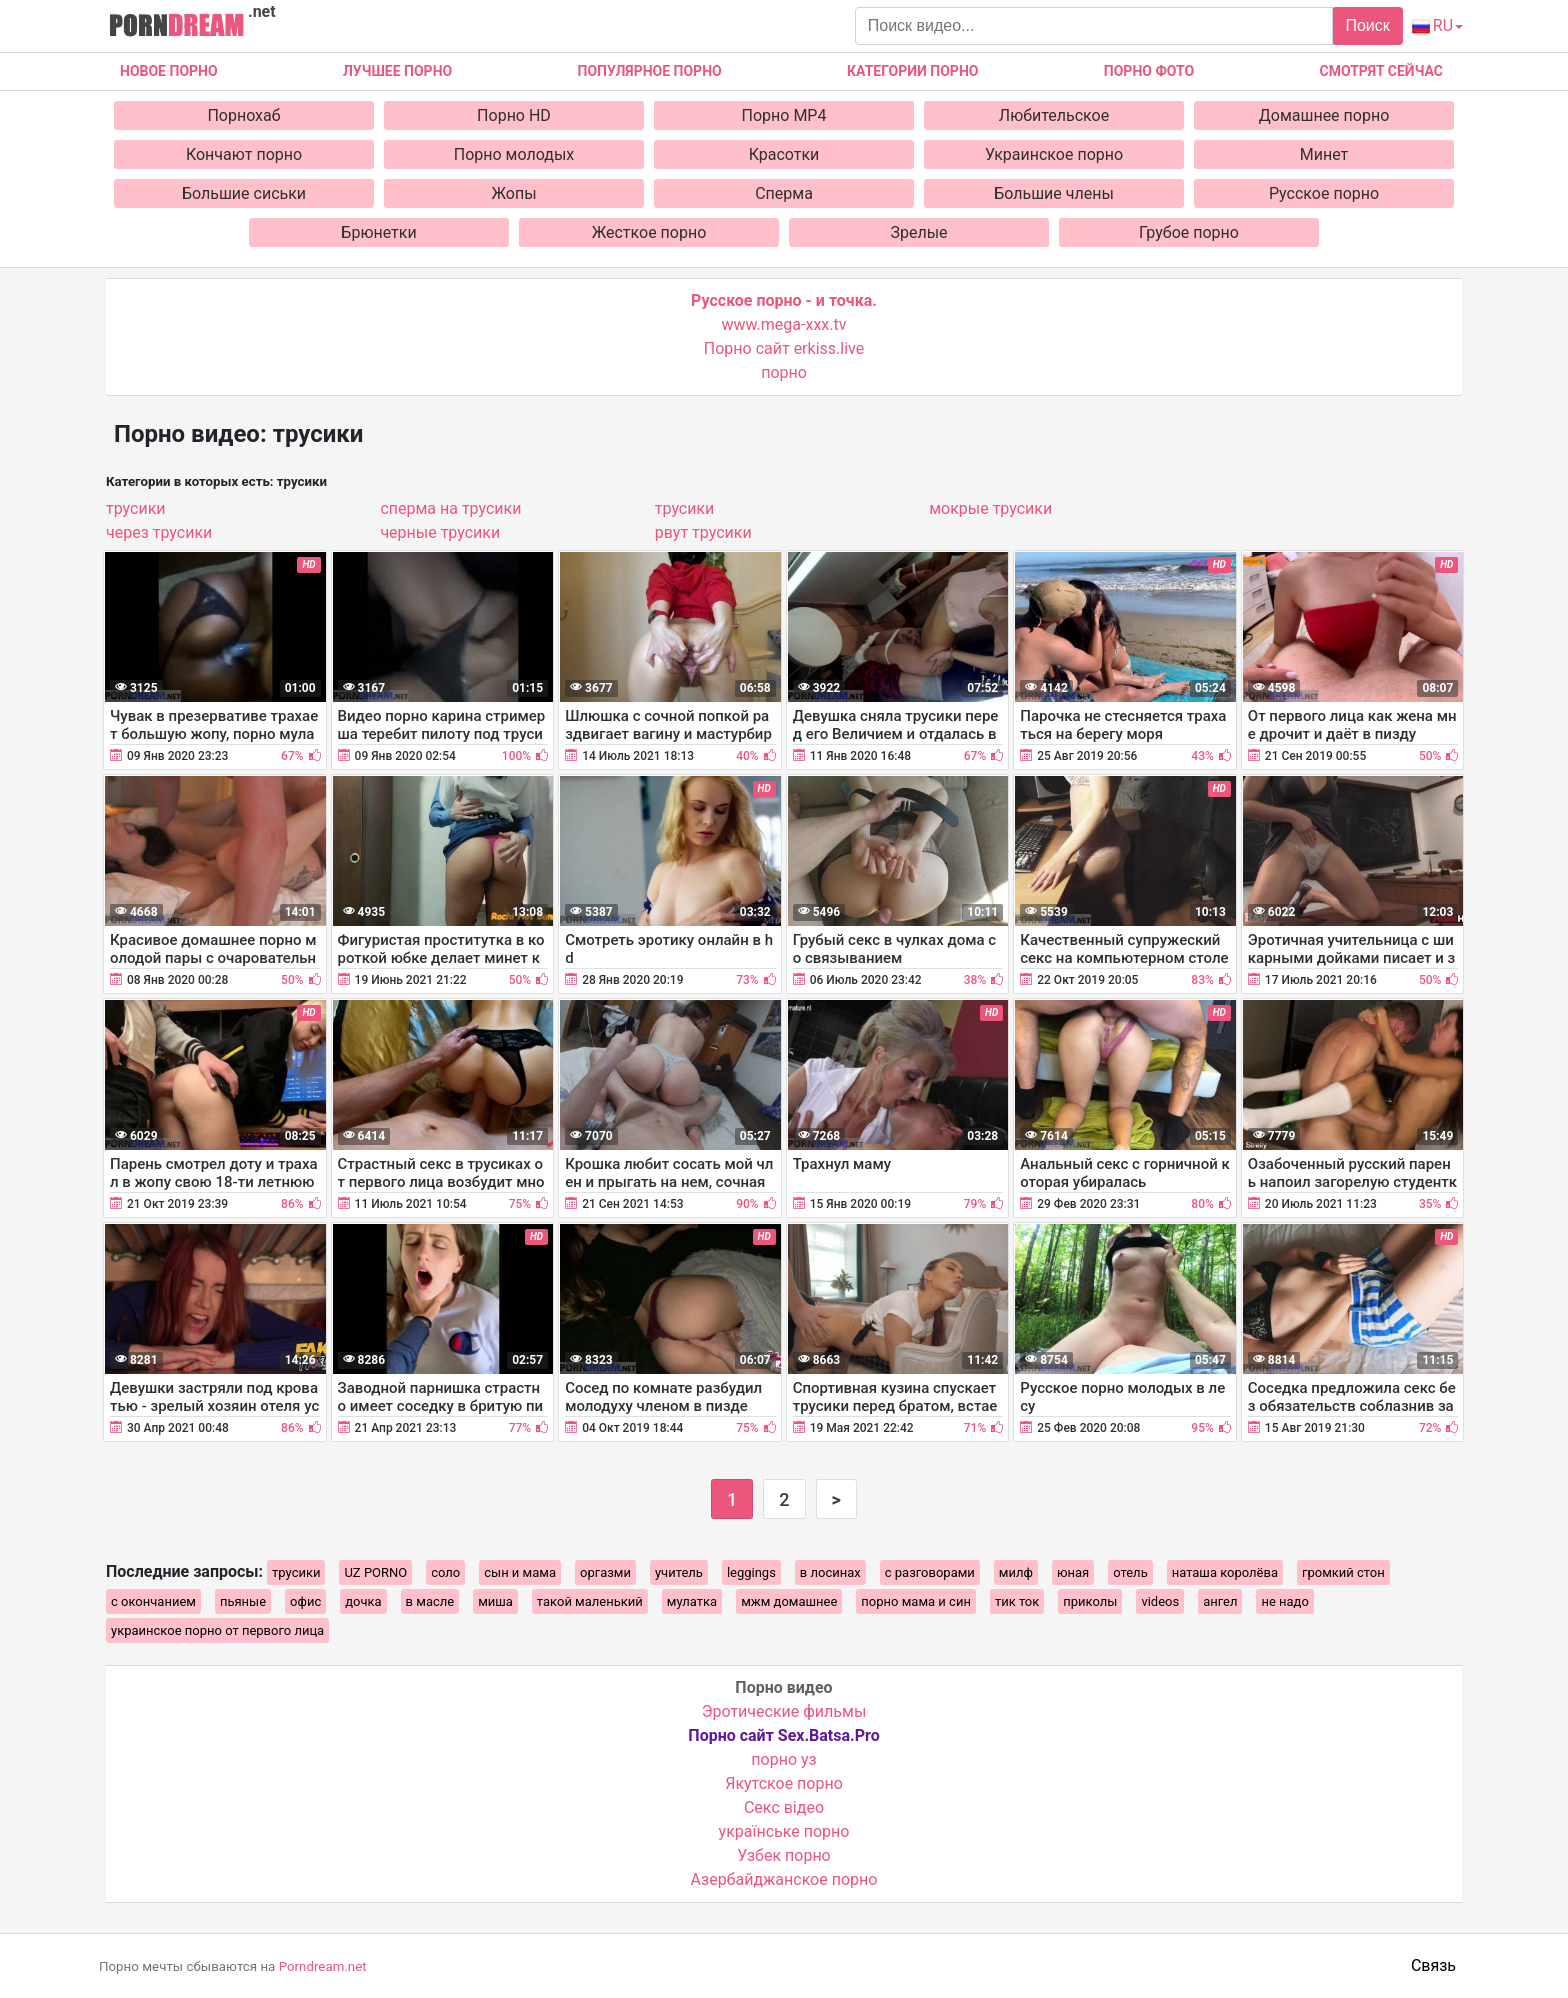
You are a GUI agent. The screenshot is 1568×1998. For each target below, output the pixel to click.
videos (1160, 1601)
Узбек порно (784, 1855)
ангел (1220, 1601)
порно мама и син (916, 1601)
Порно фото (1149, 71)
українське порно (784, 1831)
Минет (1324, 154)
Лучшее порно (397, 71)
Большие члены (1054, 193)
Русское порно (1324, 193)
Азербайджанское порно (784, 1879)
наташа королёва (1225, 1572)
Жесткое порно (649, 232)
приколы (1090, 1601)
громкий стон (1343, 1572)
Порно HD (514, 115)
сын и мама (520, 1572)
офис (305, 1601)
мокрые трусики (990, 508)
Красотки (784, 154)
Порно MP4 (784, 115)
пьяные (243, 1601)
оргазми (605, 1572)
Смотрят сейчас (1381, 71)
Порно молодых (514, 154)
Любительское (1054, 115)
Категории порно (912, 71)
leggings (751, 1572)
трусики (136, 508)
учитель (679, 1572)
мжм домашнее (789, 1601)
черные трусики (440, 532)
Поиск (1367, 25)
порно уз (783, 1759)
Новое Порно (169, 71)
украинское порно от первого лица (217, 1630)
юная (1073, 1572)
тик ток (1017, 1601)
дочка (363, 1601)
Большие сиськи (244, 193)
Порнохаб (243, 115)
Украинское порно (1054, 154)
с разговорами (930, 1572)
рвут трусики (703, 532)
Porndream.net (323, 1966)
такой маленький (590, 1601)
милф (1016, 1572)
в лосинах (830, 1572)
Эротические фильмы (784, 1711)
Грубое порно (1189, 232)
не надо (1284, 1601)
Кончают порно (244, 154)
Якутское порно (784, 1783)
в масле (430, 1601)
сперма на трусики (450, 508)
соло (445, 1572)
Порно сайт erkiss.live (784, 348)
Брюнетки (378, 232)
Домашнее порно (1324, 115)
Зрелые (918, 232)
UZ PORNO (375, 1572)
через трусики (159, 532)
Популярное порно (650, 71)
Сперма (784, 193)
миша (495, 1601)
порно (784, 372)
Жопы (513, 193)
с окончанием (153, 1601)
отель (1130, 1572)
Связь (1433, 1965)
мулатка (692, 1601)
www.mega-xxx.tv (784, 324)
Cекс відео (784, 1807)
